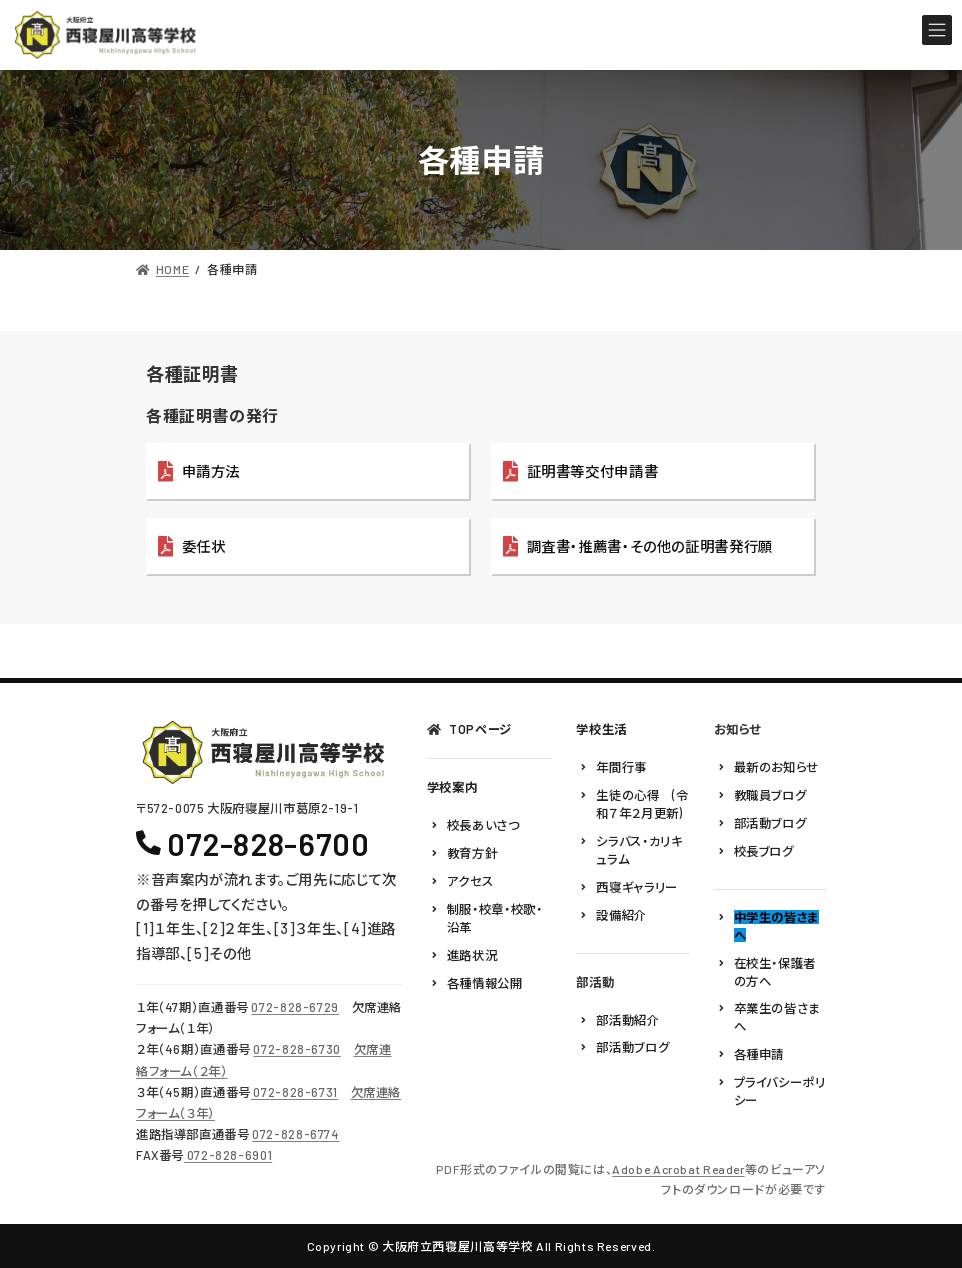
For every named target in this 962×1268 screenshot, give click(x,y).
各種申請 (759, 1055)
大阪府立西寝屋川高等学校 (457, 1246)
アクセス (470, 881)
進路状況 (472, 955)
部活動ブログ (632, 1048)
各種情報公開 (485, 983)
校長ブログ (764, 851)
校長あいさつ (483, 826)
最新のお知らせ (776, 767)
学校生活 (601, 729)
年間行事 (621, 767)
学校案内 (452, 787)
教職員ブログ (770, 795)
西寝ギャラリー (636, 887)
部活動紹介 (627, 1020)
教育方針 (472, 853)
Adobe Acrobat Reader (678, 1169)
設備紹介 (621, 915)
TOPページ (480, 729)
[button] (308, 472)
